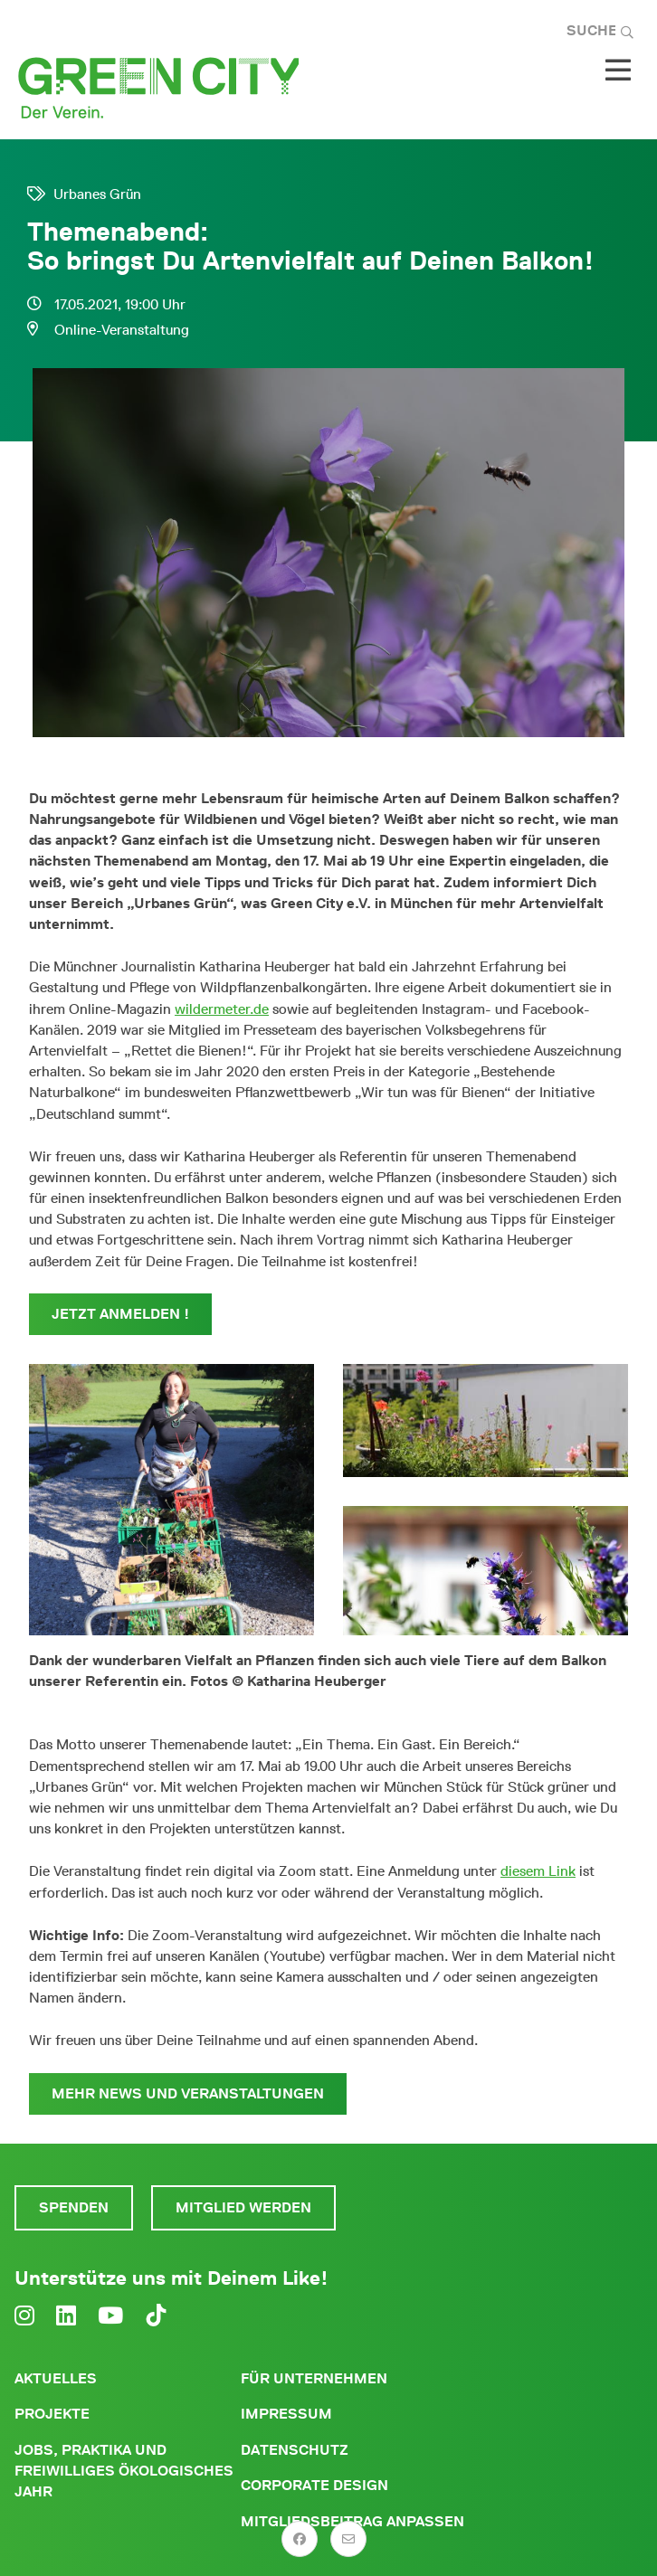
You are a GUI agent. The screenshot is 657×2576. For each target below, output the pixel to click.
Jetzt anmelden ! (120, 1313)
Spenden (74, 2207)
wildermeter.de (222, 1009)
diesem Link (538, 1871)
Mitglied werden (243, 2207)
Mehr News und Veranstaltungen (188, 2093)
